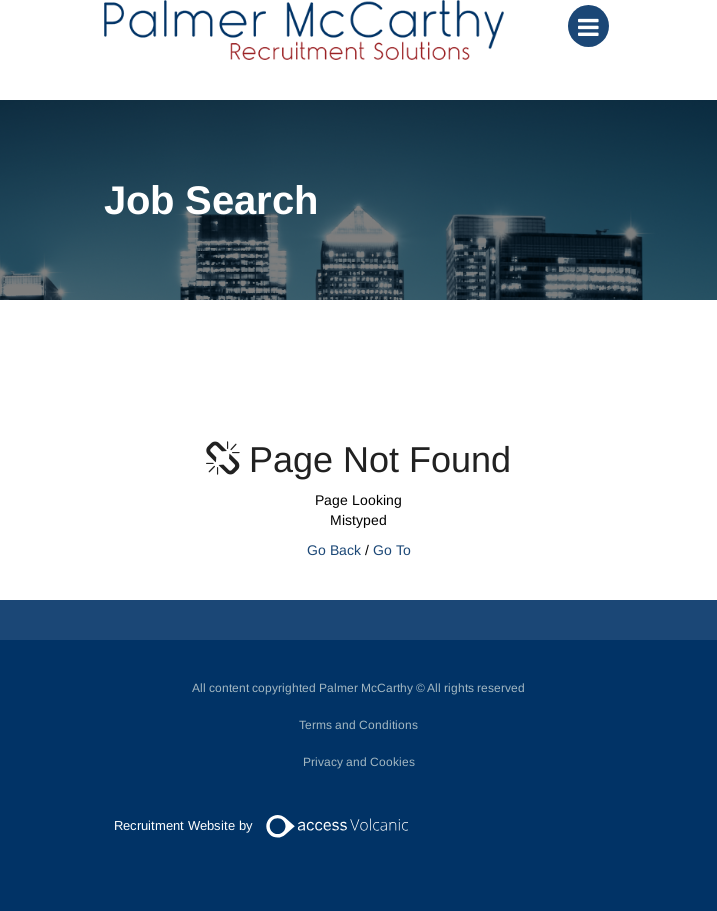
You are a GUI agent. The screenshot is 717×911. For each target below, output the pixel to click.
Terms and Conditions (358, 725)
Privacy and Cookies (359, 762)
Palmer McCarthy (304, 30)
